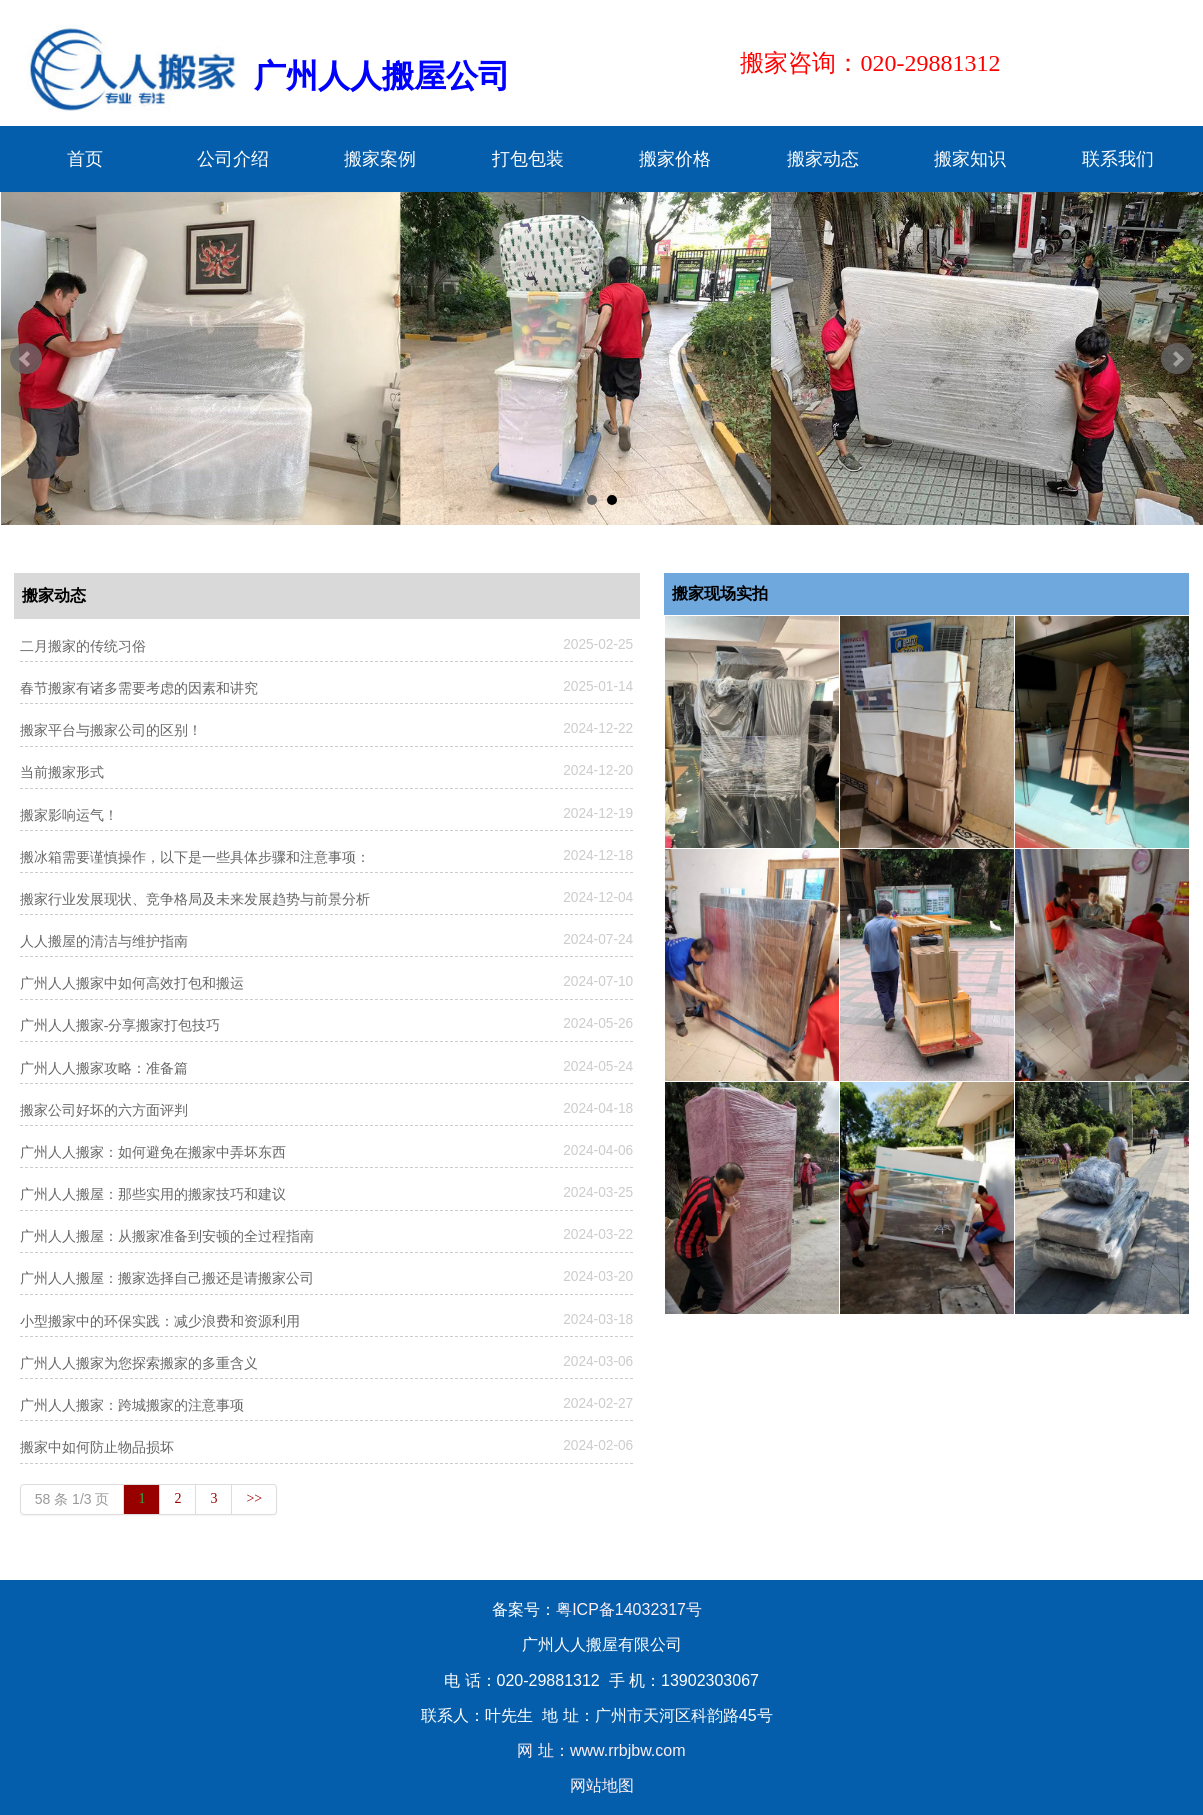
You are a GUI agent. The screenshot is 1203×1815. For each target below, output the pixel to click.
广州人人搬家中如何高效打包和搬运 (132, 983)
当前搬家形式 (62, 772)
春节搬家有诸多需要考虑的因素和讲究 (139, 688)
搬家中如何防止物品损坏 (97, 1447)
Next (1177, 359)
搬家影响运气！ (69, 815)
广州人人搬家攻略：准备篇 (104, 1068)
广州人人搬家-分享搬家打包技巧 (120, 1025)
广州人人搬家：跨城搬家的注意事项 (132, 1405)
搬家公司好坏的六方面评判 (104, 1110)
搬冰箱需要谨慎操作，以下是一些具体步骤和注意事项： (195, 857)
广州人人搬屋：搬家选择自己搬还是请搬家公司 (167, 1278)
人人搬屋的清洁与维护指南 (104, 941)
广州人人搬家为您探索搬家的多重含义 (139, 1363)
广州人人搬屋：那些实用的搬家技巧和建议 (153, 1194)
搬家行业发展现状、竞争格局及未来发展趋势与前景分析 (195, 899)
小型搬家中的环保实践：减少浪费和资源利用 (160, 1321)
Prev (26, 359)
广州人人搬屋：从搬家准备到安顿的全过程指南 (167, 1236)
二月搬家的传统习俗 (83, 646)
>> (254, 1498)
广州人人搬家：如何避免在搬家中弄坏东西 (153, 1152)
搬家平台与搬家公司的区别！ (111, 730)
